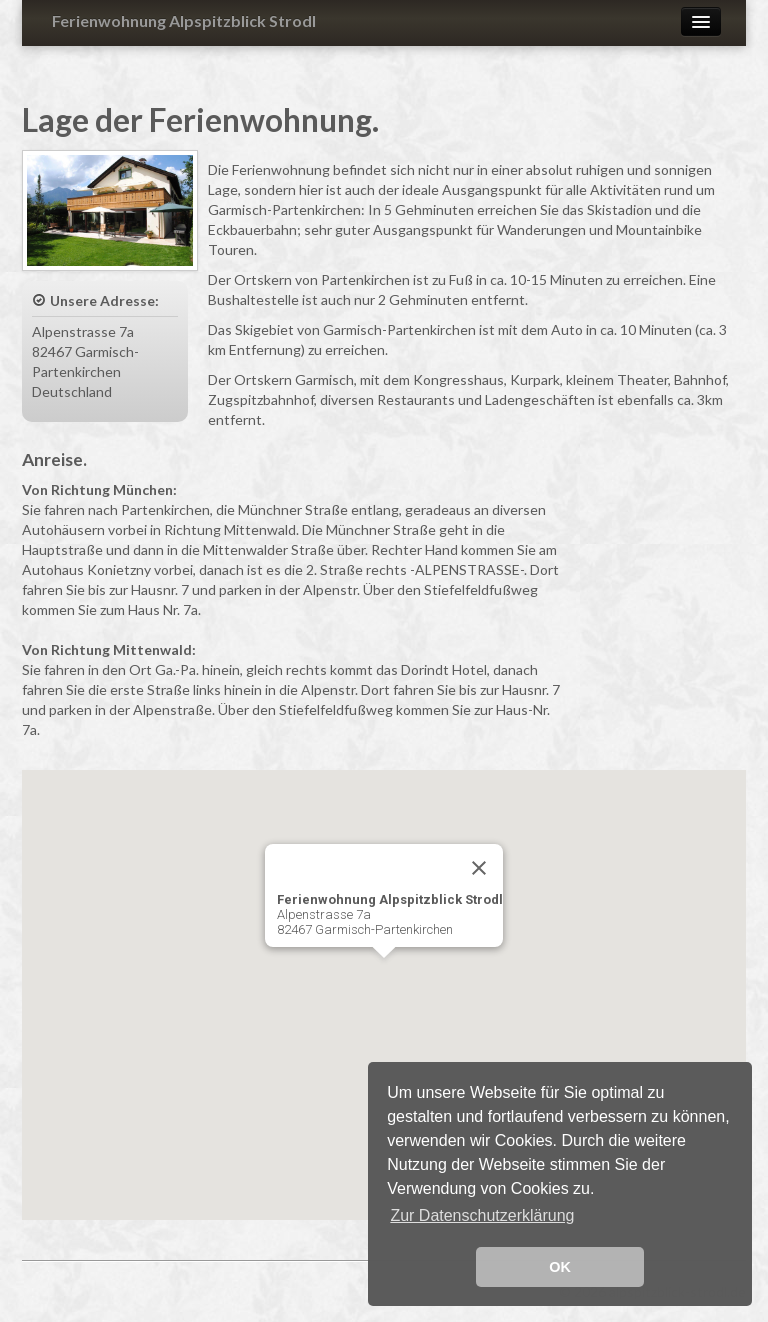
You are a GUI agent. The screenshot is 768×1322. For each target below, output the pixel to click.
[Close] (479, 868)
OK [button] (560, 1267)
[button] (384, 976)
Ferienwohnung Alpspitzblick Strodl (184, 20)
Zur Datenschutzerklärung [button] (482, 1215)
